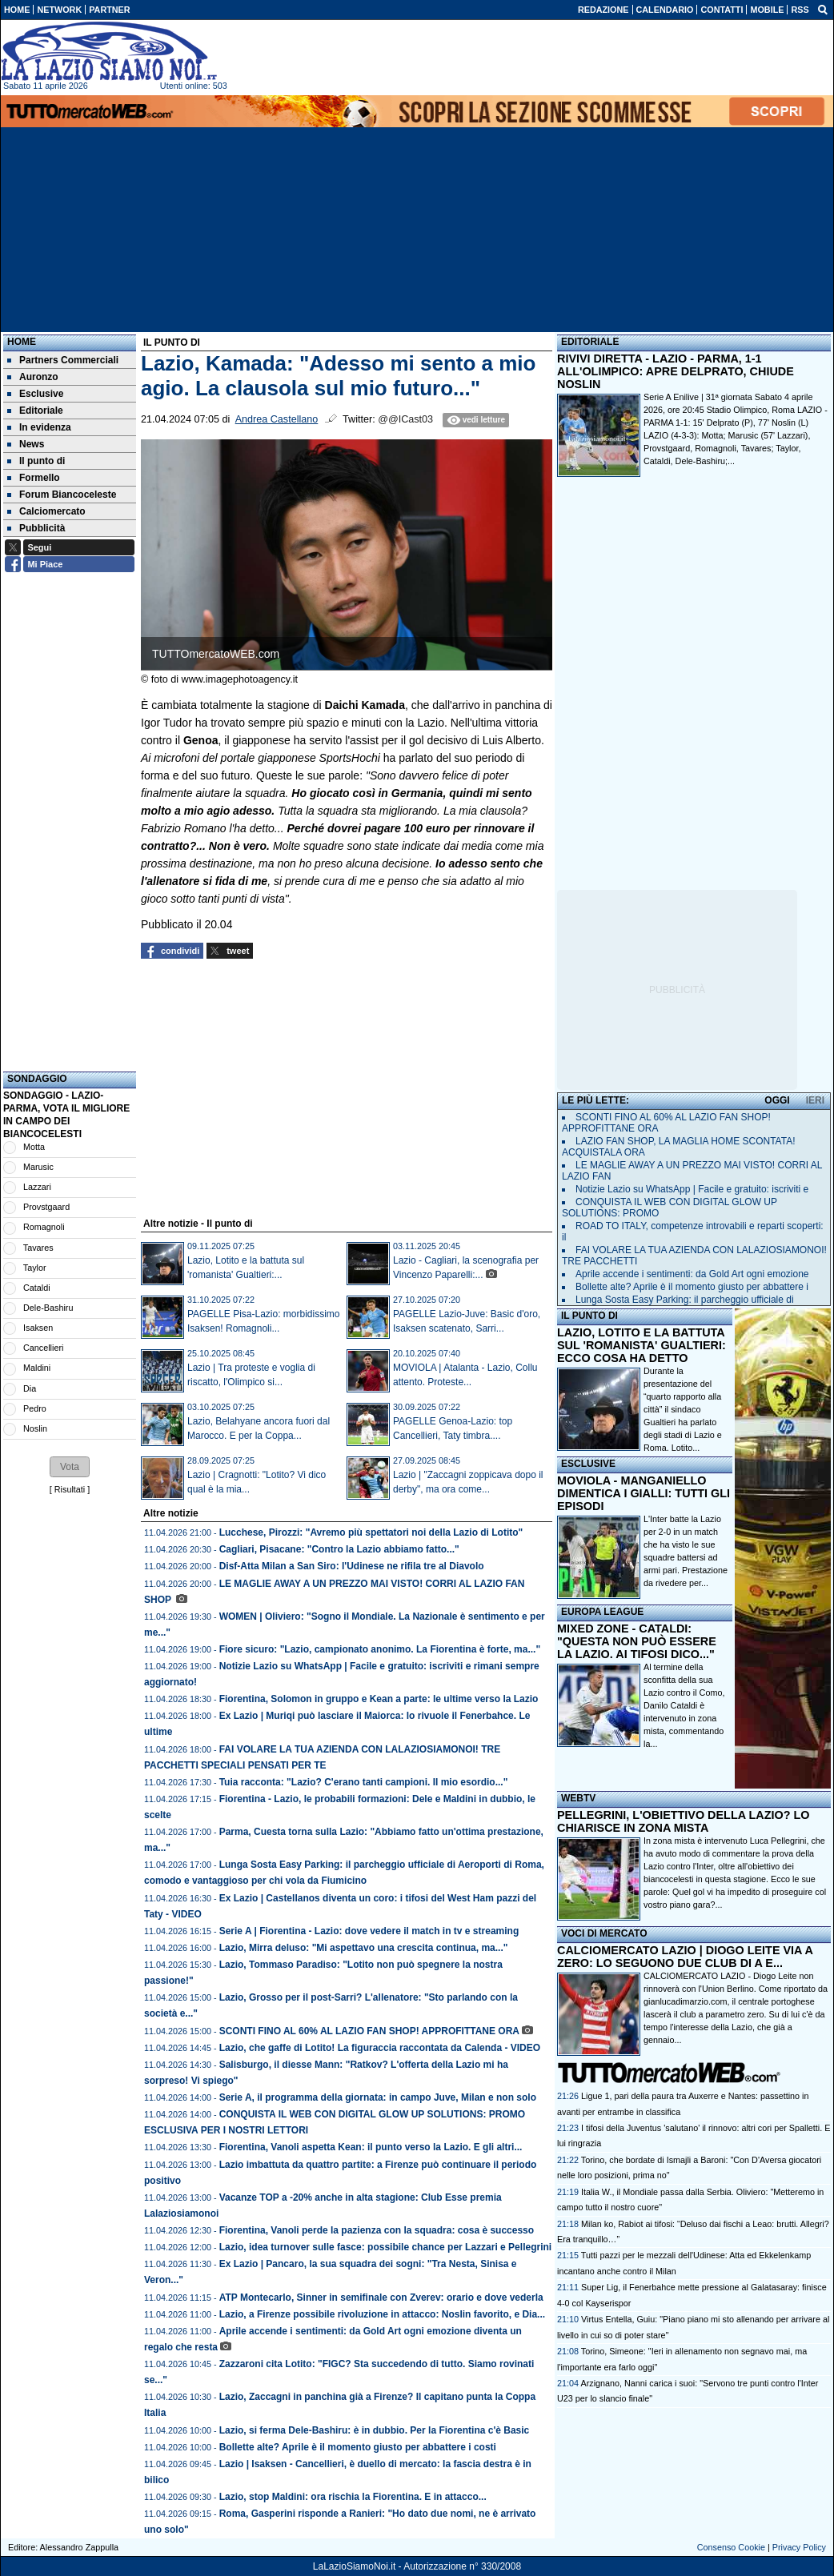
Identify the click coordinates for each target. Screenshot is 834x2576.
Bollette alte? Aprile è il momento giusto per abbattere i (691, 1286)
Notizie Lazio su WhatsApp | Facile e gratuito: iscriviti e (691, 1189)
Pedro (34, 1408)
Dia (29, 1388)
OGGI (776, 1100)
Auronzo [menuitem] (32, 377)
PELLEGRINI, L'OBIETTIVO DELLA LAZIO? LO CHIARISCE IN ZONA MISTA (683, 1821)
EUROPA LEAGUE (602, 1611)
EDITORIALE (590, 341)
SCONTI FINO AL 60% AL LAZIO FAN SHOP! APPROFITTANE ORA (369, 2031)
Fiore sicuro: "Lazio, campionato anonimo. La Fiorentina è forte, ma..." (379, 1649)
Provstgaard (46, 1207)
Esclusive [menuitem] (35, 393)
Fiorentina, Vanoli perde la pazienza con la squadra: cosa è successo (376, 2230)
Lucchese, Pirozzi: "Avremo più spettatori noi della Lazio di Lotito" (371, 1532)
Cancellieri (43, 1347)
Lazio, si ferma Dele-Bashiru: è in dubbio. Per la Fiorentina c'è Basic (374, 2430)
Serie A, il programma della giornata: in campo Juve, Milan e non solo (377, 2097)
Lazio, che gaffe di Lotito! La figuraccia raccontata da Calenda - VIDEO (379, 2047)
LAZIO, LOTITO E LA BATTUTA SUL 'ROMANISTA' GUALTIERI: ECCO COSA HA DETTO (641, 1345)
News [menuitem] (25, 444)
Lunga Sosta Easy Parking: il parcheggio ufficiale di (684, 1299)
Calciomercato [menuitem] (46, 511)
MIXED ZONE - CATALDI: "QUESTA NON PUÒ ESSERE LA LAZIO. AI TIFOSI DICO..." (636, 1641)
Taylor (34, 1267)
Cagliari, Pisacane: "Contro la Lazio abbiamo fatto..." (339, 1549)
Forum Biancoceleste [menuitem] (61, 494)
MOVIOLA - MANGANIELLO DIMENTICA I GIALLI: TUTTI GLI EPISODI (643, 1493)
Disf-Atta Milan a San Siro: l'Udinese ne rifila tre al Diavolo (351, 1566)
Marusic (38, 1167)
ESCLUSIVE (588, 1463)
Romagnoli (44, 1227)
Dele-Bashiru (48, 1307)
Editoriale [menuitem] (35, 410)
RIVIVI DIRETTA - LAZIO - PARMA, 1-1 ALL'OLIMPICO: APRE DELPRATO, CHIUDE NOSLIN (675, 371)
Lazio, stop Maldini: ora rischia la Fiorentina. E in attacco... (353, 2496)
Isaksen (38, 1327)
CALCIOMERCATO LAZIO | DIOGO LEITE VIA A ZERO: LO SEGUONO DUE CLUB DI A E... (684, 1956)
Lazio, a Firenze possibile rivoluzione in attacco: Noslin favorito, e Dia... (382, 2314)
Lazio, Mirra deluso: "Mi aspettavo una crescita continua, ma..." (363, 1947)
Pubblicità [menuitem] (36, 528)
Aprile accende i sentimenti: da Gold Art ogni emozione (692, 1274)
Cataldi (36, 1287)
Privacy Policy (799, 2547)
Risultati (69, 1489)
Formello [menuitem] (33, 477)
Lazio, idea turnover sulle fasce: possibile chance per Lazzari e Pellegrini (385, 2247)
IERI (815, 1100)
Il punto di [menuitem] (36, 461)
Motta (34, 1147)
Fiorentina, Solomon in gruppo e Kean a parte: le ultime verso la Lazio (379, 1699)
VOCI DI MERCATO (604, 1933)
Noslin (35, 1428)
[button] (70, 1466)
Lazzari (37, 1187)
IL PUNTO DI (589, 1315)
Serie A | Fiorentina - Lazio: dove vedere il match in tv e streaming (369, 1931)
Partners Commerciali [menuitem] (62, 360)
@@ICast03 (405, 419)
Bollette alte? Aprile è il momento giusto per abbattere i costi (357, 2447)
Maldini (36, 1367)
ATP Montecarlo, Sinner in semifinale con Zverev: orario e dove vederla (381, 2297)
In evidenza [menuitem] (39, 427)
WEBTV (578, 1798)
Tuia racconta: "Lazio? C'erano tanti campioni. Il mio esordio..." (363, 1782)
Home (21, 341)
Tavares (38, 1247)
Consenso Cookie (731, 2547)
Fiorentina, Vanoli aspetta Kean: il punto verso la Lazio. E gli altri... (371, 2147)
